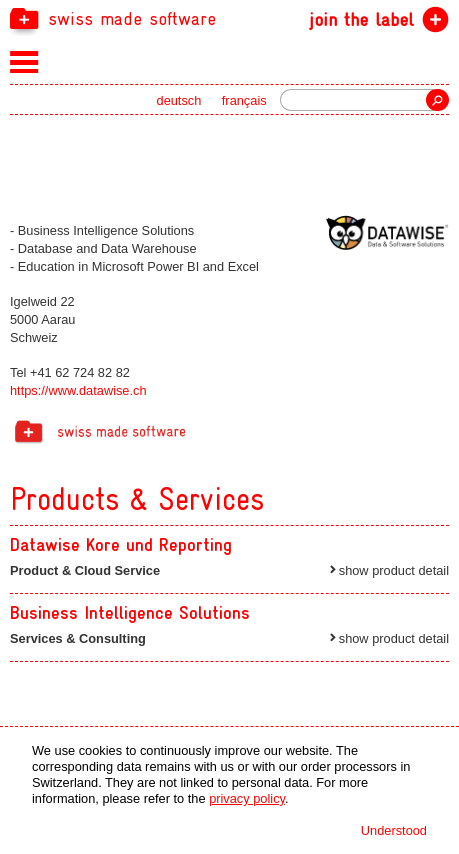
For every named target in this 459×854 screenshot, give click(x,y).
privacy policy (247, 798)
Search (437, 100)
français (244, 100)
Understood (394, 830)
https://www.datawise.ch (78, 390)
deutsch (179, 100)
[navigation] (229, 18)
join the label (361, 19)
